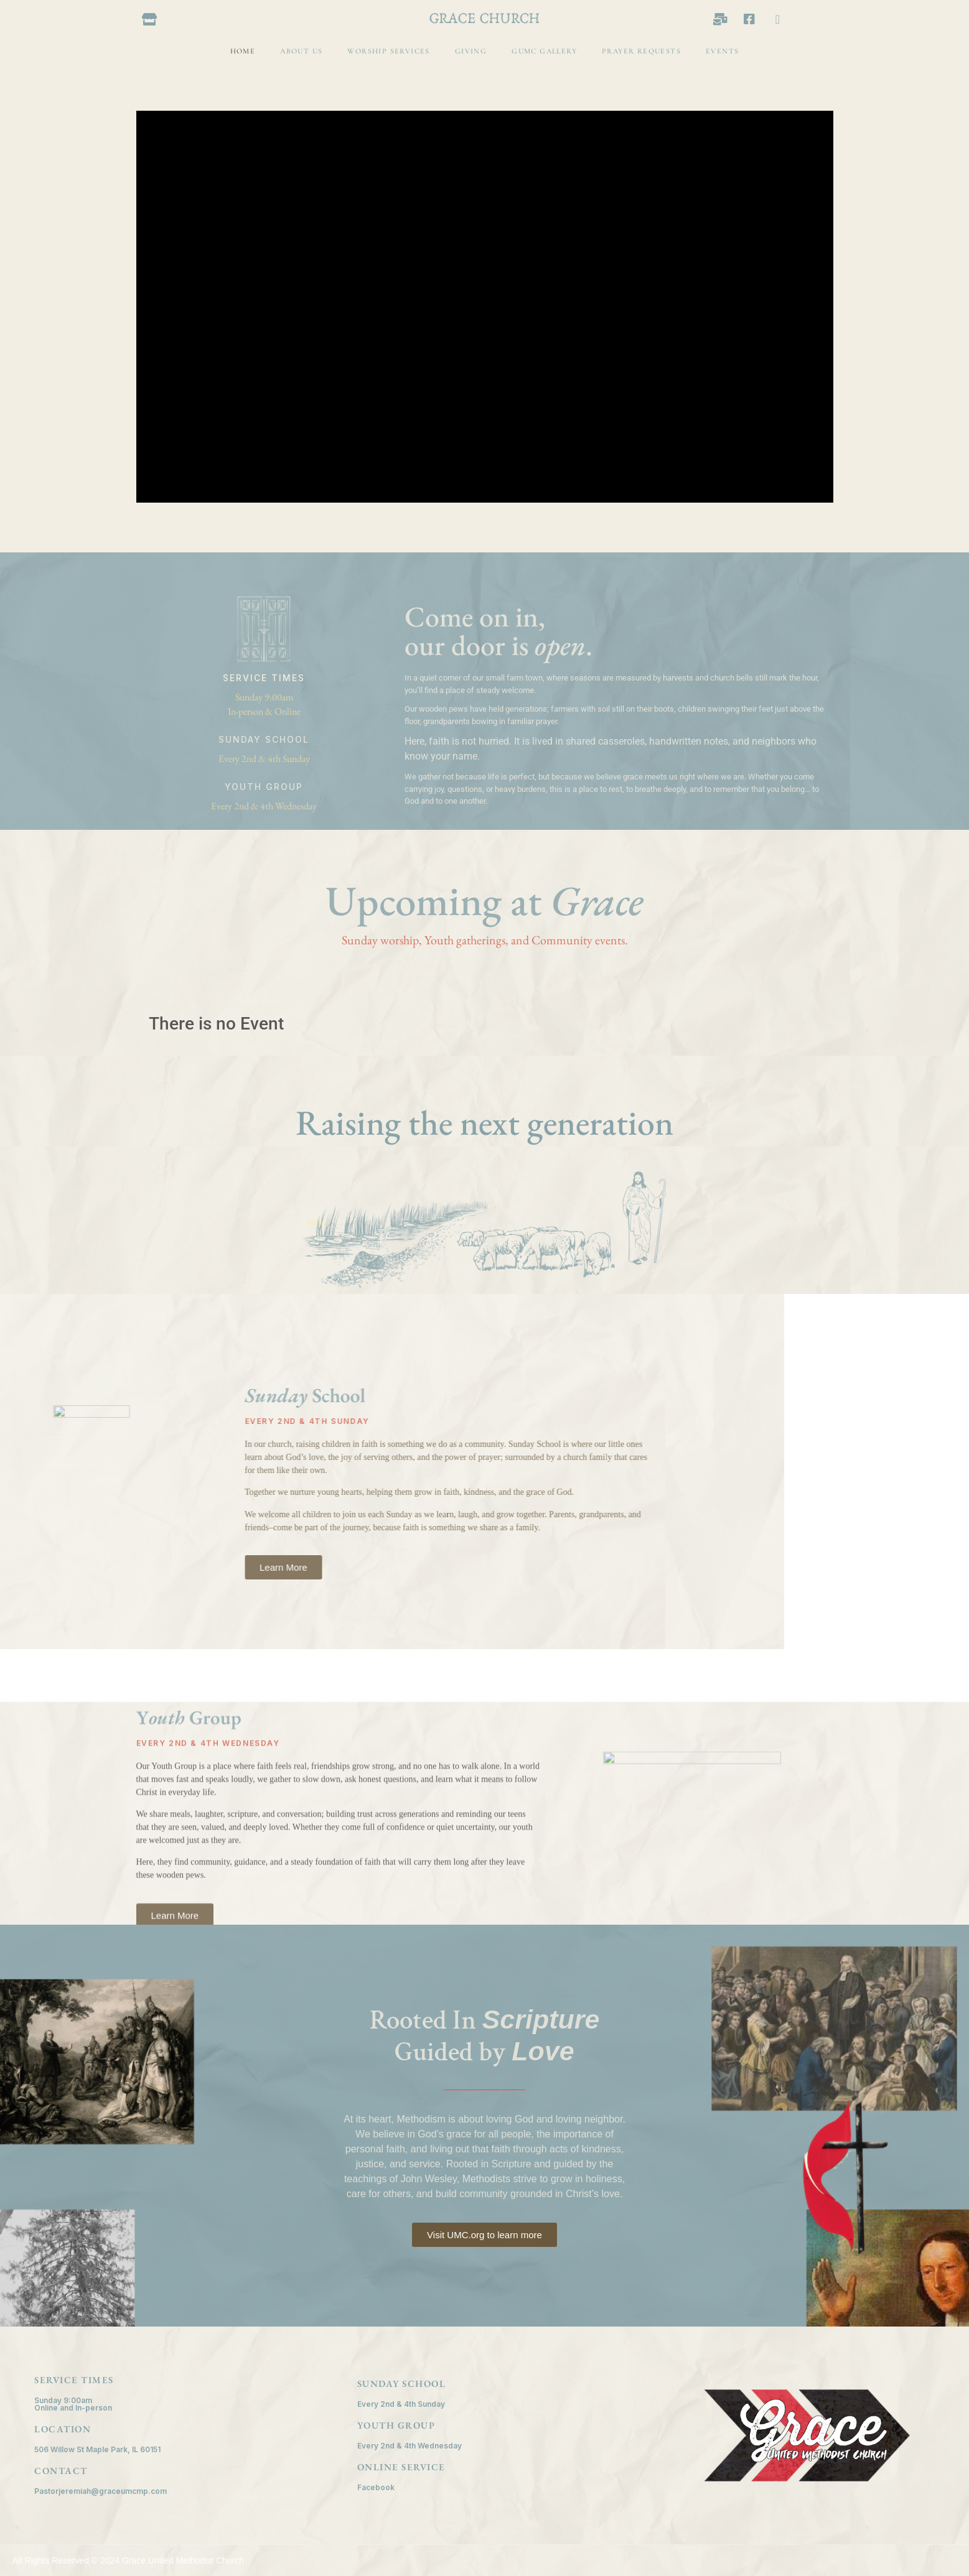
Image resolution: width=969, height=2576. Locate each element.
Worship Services (388, 51)
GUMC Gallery (544, 51)
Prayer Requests (641, 51)
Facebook (376, 2487)
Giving (471, 51)
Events (722, 51)
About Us (301, 51)
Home (243, 51)
